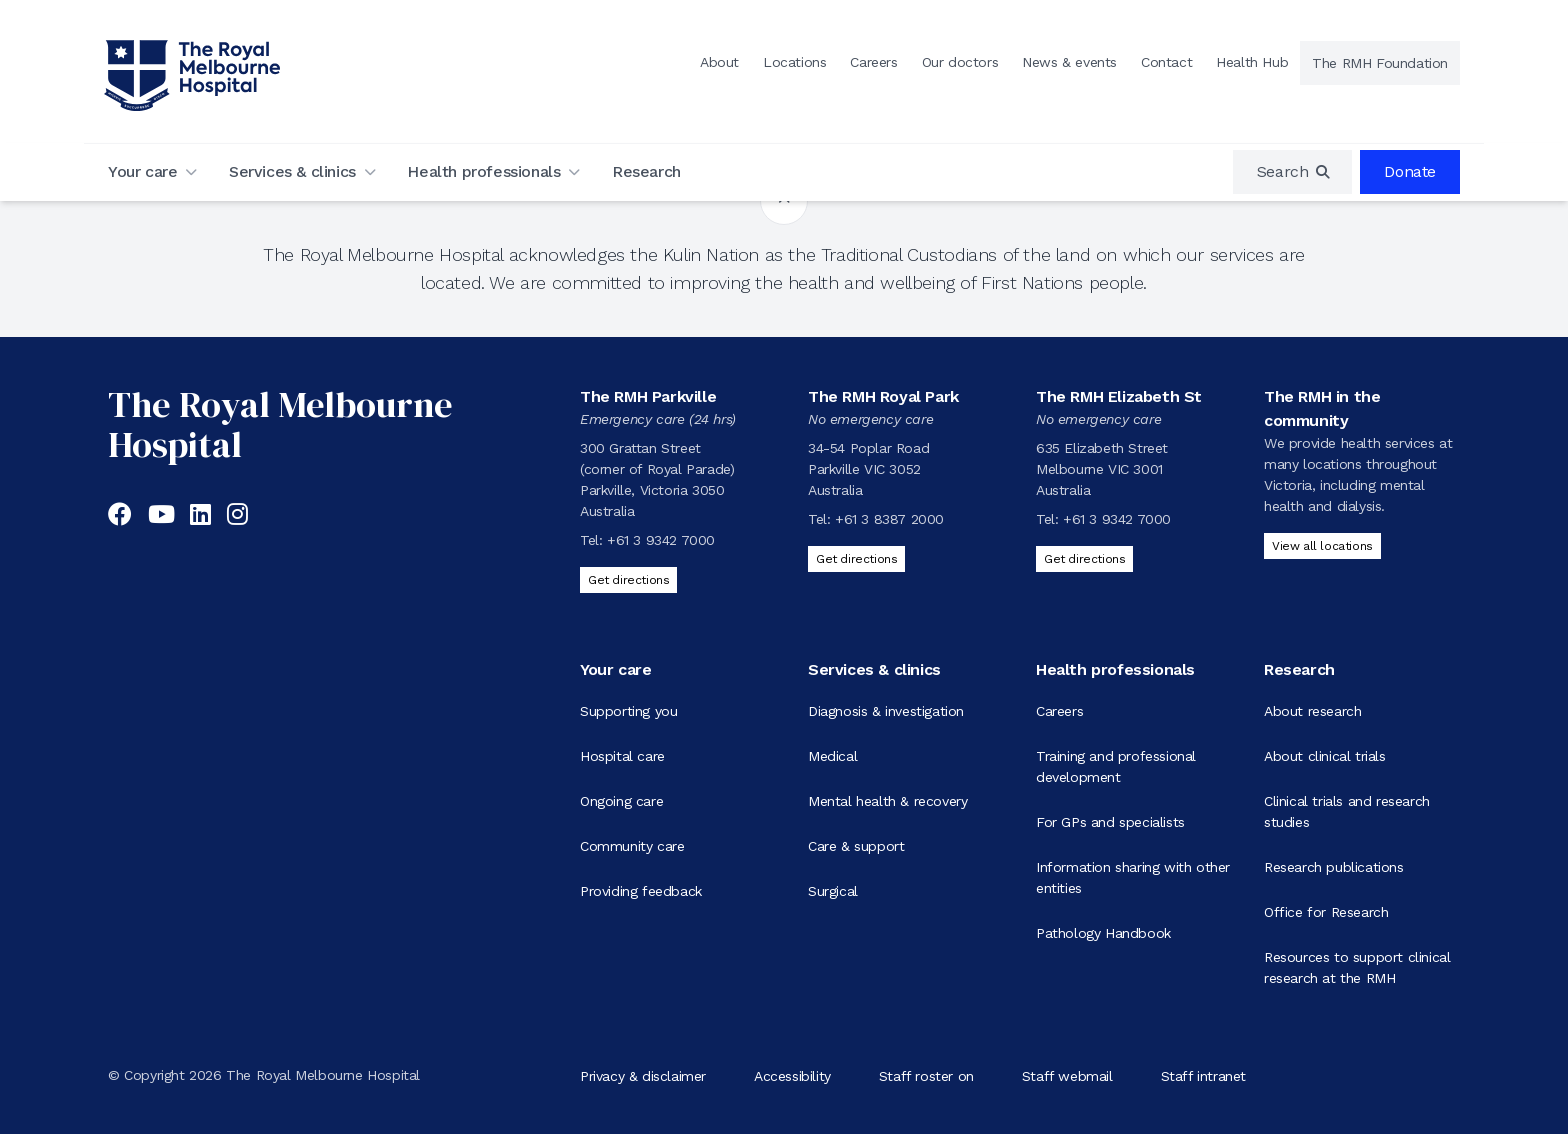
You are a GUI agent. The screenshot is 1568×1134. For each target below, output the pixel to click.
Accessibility (792, 1075)
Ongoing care (621, 801)
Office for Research (1326, 912)
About (719, 62)
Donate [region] (1410, 171)
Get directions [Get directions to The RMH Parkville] (628, 580)
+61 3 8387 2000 (889, 519)
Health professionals (483, 171)
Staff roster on (926, 1075)
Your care (142, 171)
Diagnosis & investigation (886, 711)
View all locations (1322, 546)
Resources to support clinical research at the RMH (1357, 967)
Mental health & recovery (887, 801)
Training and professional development (1116, 766)
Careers (873, 62)
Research (646, 171)
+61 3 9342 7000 (661, 540)
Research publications (1334, 867)
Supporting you (628, 711)
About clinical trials (1325, 756)
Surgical (833, 891)
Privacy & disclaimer (643, 1075)
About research (1312, 711)
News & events (1069, 62)
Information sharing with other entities (1133, 877)
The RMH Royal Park (883, 396)
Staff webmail (1067, 1075)
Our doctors (960, 62)
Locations (794, 62)
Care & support (856, 846)
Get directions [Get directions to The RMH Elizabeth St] (1084, 559)
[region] (1293, 172)
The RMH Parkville (648, 396)
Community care (632, 846)
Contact (1166, 62)
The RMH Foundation (1380, 63)
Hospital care (622, 756)
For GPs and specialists (1110, 822)
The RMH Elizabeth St (1119, 396)
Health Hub (1252, 62)
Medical (832, 756)
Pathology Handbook (1103, 933)
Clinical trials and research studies (1347, 811)
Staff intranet (1203, 1075)
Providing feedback (641, 891)
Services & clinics (292, 171)
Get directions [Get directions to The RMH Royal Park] (856, 559)
